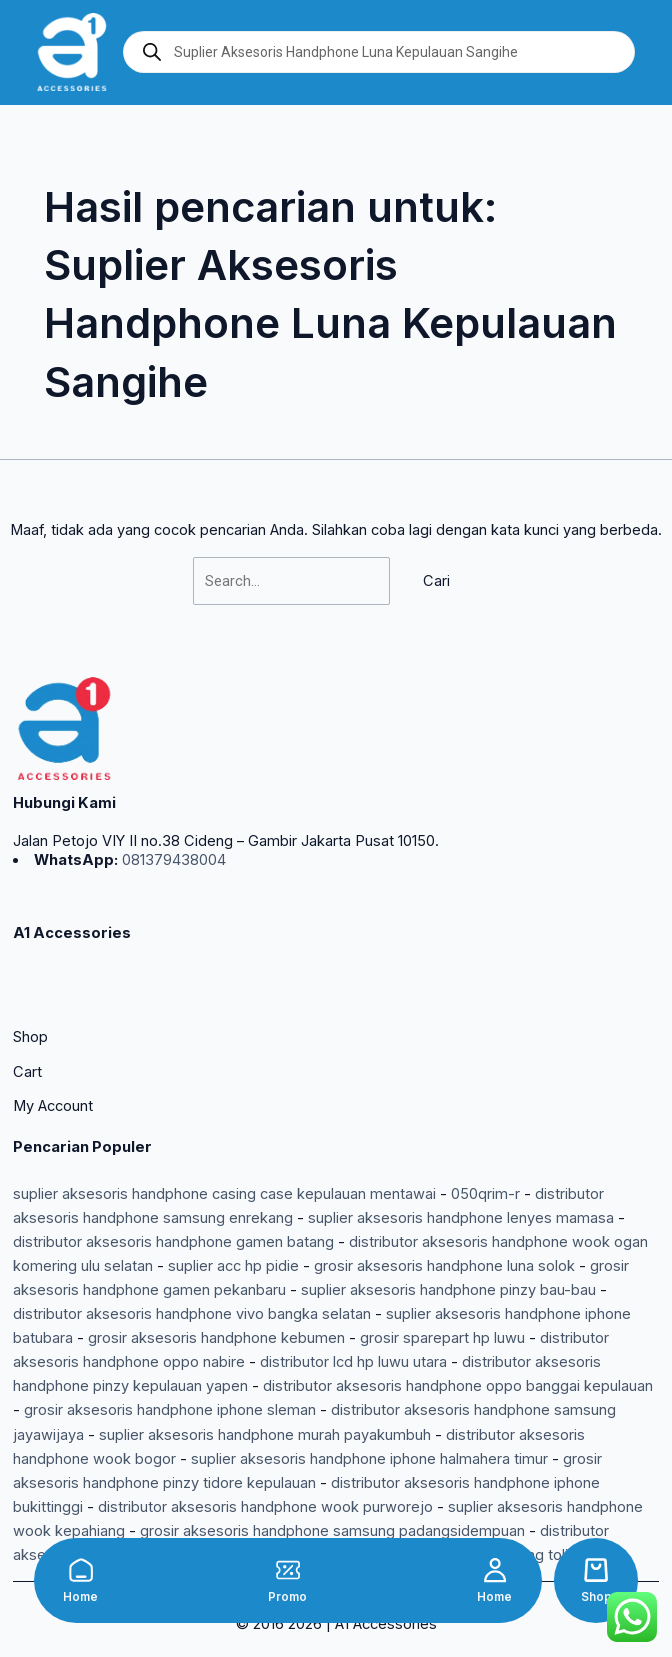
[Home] (81, 1570)
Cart (27, 1072)
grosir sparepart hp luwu (442, 1338)
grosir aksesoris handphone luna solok (444, 1266)
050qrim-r (485, 1194)
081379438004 (172, 860)
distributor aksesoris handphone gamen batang (173, 1242)
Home (80, 1597)
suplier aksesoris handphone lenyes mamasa (461, 1218)
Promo (287, 1597)
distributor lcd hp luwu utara (353, 1362)
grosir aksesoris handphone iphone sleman (170, 1410)
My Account (53, 1106)
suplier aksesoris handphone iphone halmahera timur (369, 1459)
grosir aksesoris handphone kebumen (216, 1338)
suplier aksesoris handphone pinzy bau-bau (448, 1290)
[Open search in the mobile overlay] (379, 52)
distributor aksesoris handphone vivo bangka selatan (192, 1314)
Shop (596, 1597)
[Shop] (596, 1570)
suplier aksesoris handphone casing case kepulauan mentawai (224, 1194)
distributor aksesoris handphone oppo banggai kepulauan (458, 1386)
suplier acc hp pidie (233, 1266)
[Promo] (288, 1570)
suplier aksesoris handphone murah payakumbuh (265, 1435)
